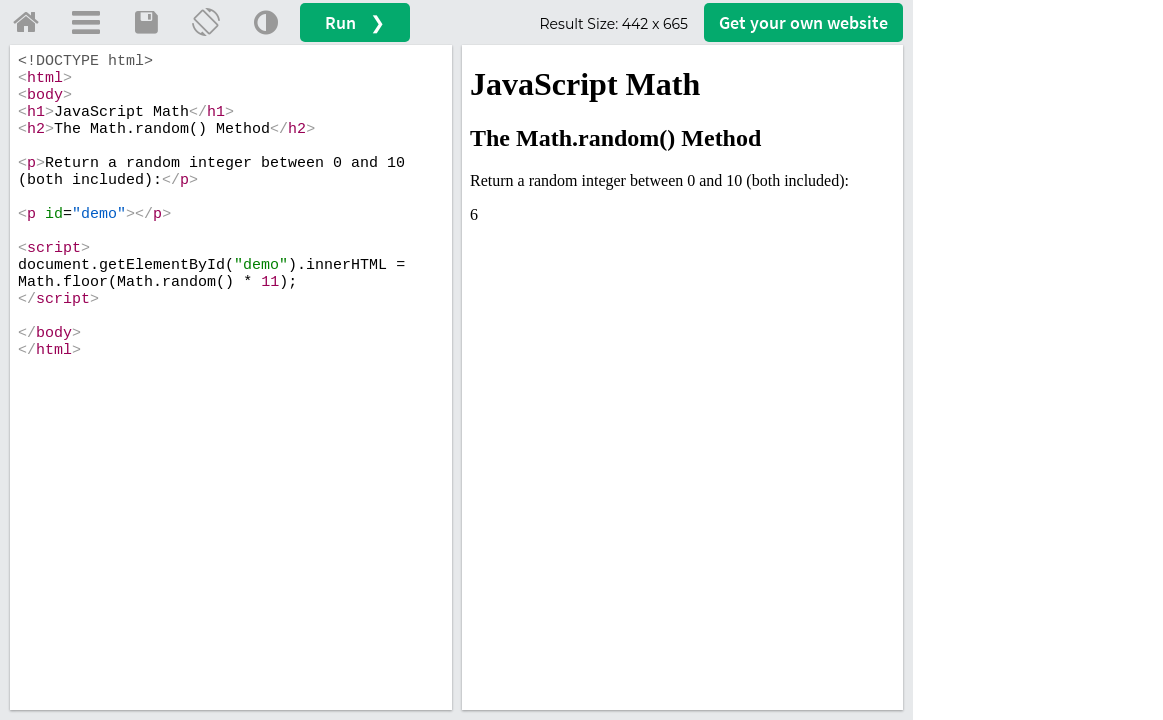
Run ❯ (355, 22)
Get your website (803, 22)
